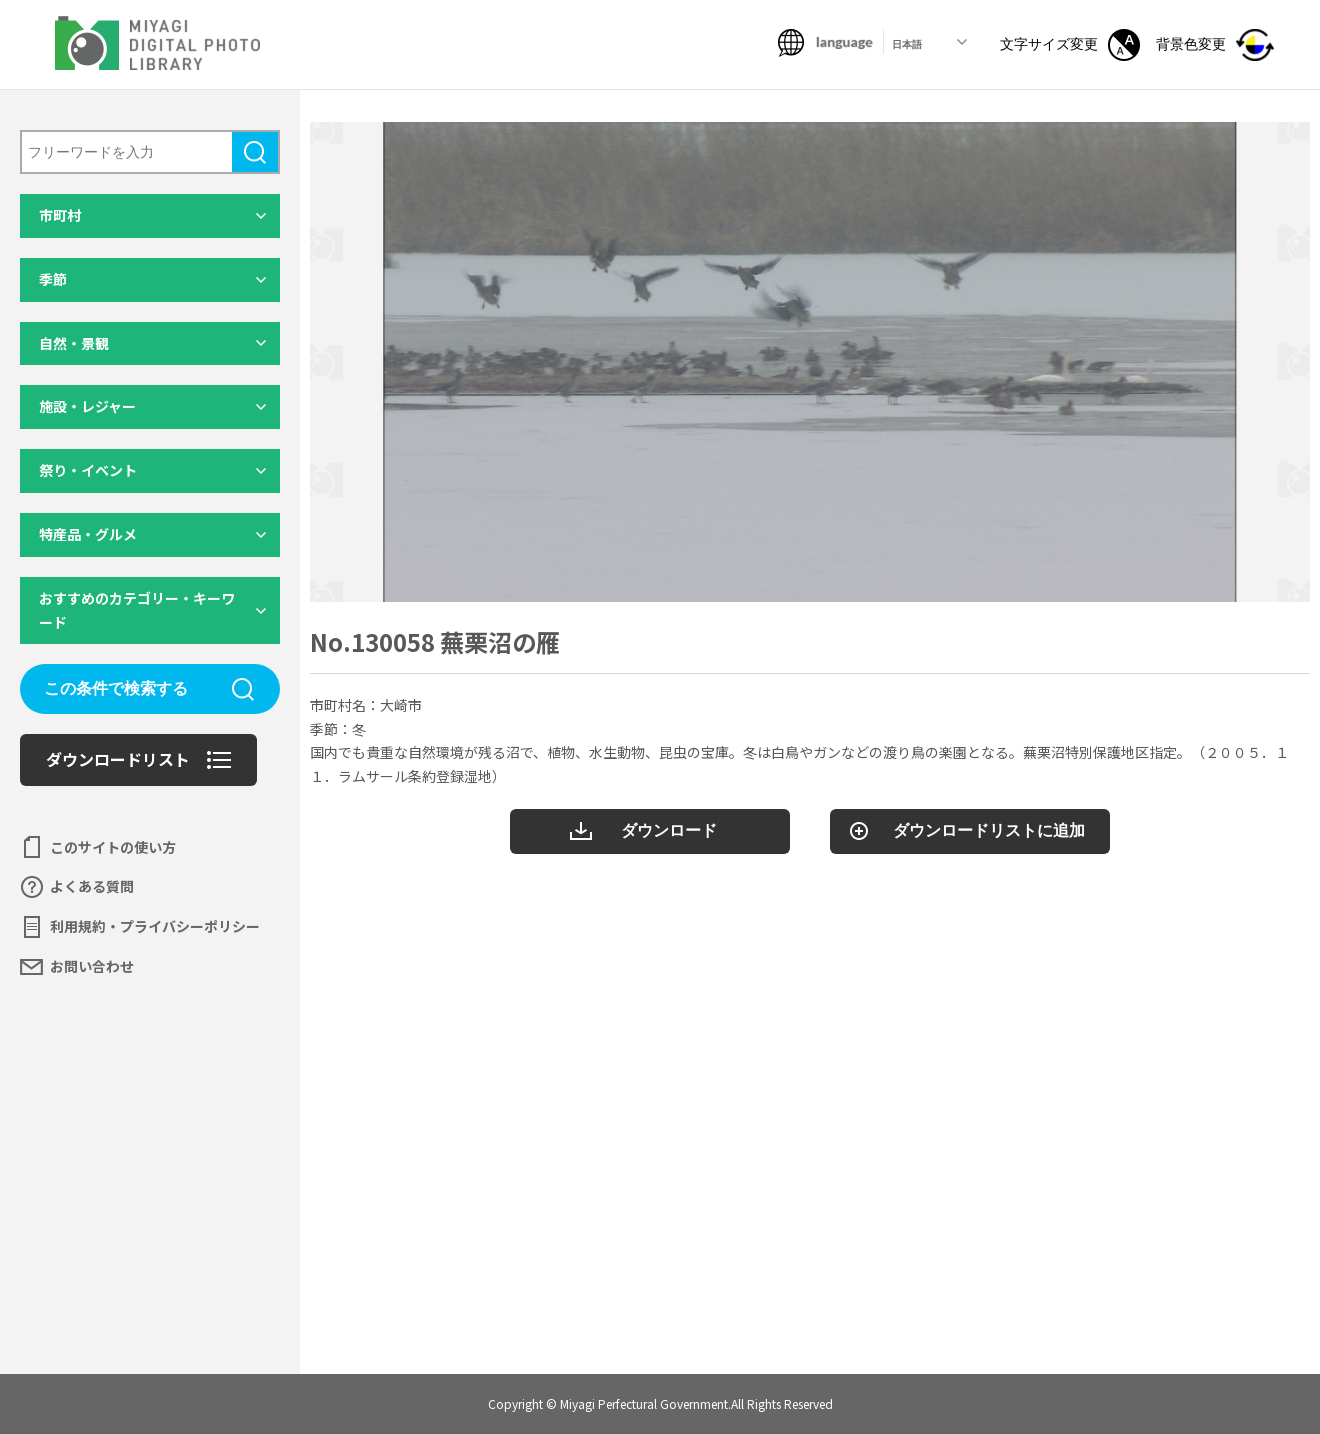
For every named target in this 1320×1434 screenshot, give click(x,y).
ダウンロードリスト (118, 759)
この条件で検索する (116, 688)
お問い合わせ (92, 966)
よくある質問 (92, 886)
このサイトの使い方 (113, 847)
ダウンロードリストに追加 (989, 830)
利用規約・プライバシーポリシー (155, 926)
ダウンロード (669, 830)
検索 (255, 152)
